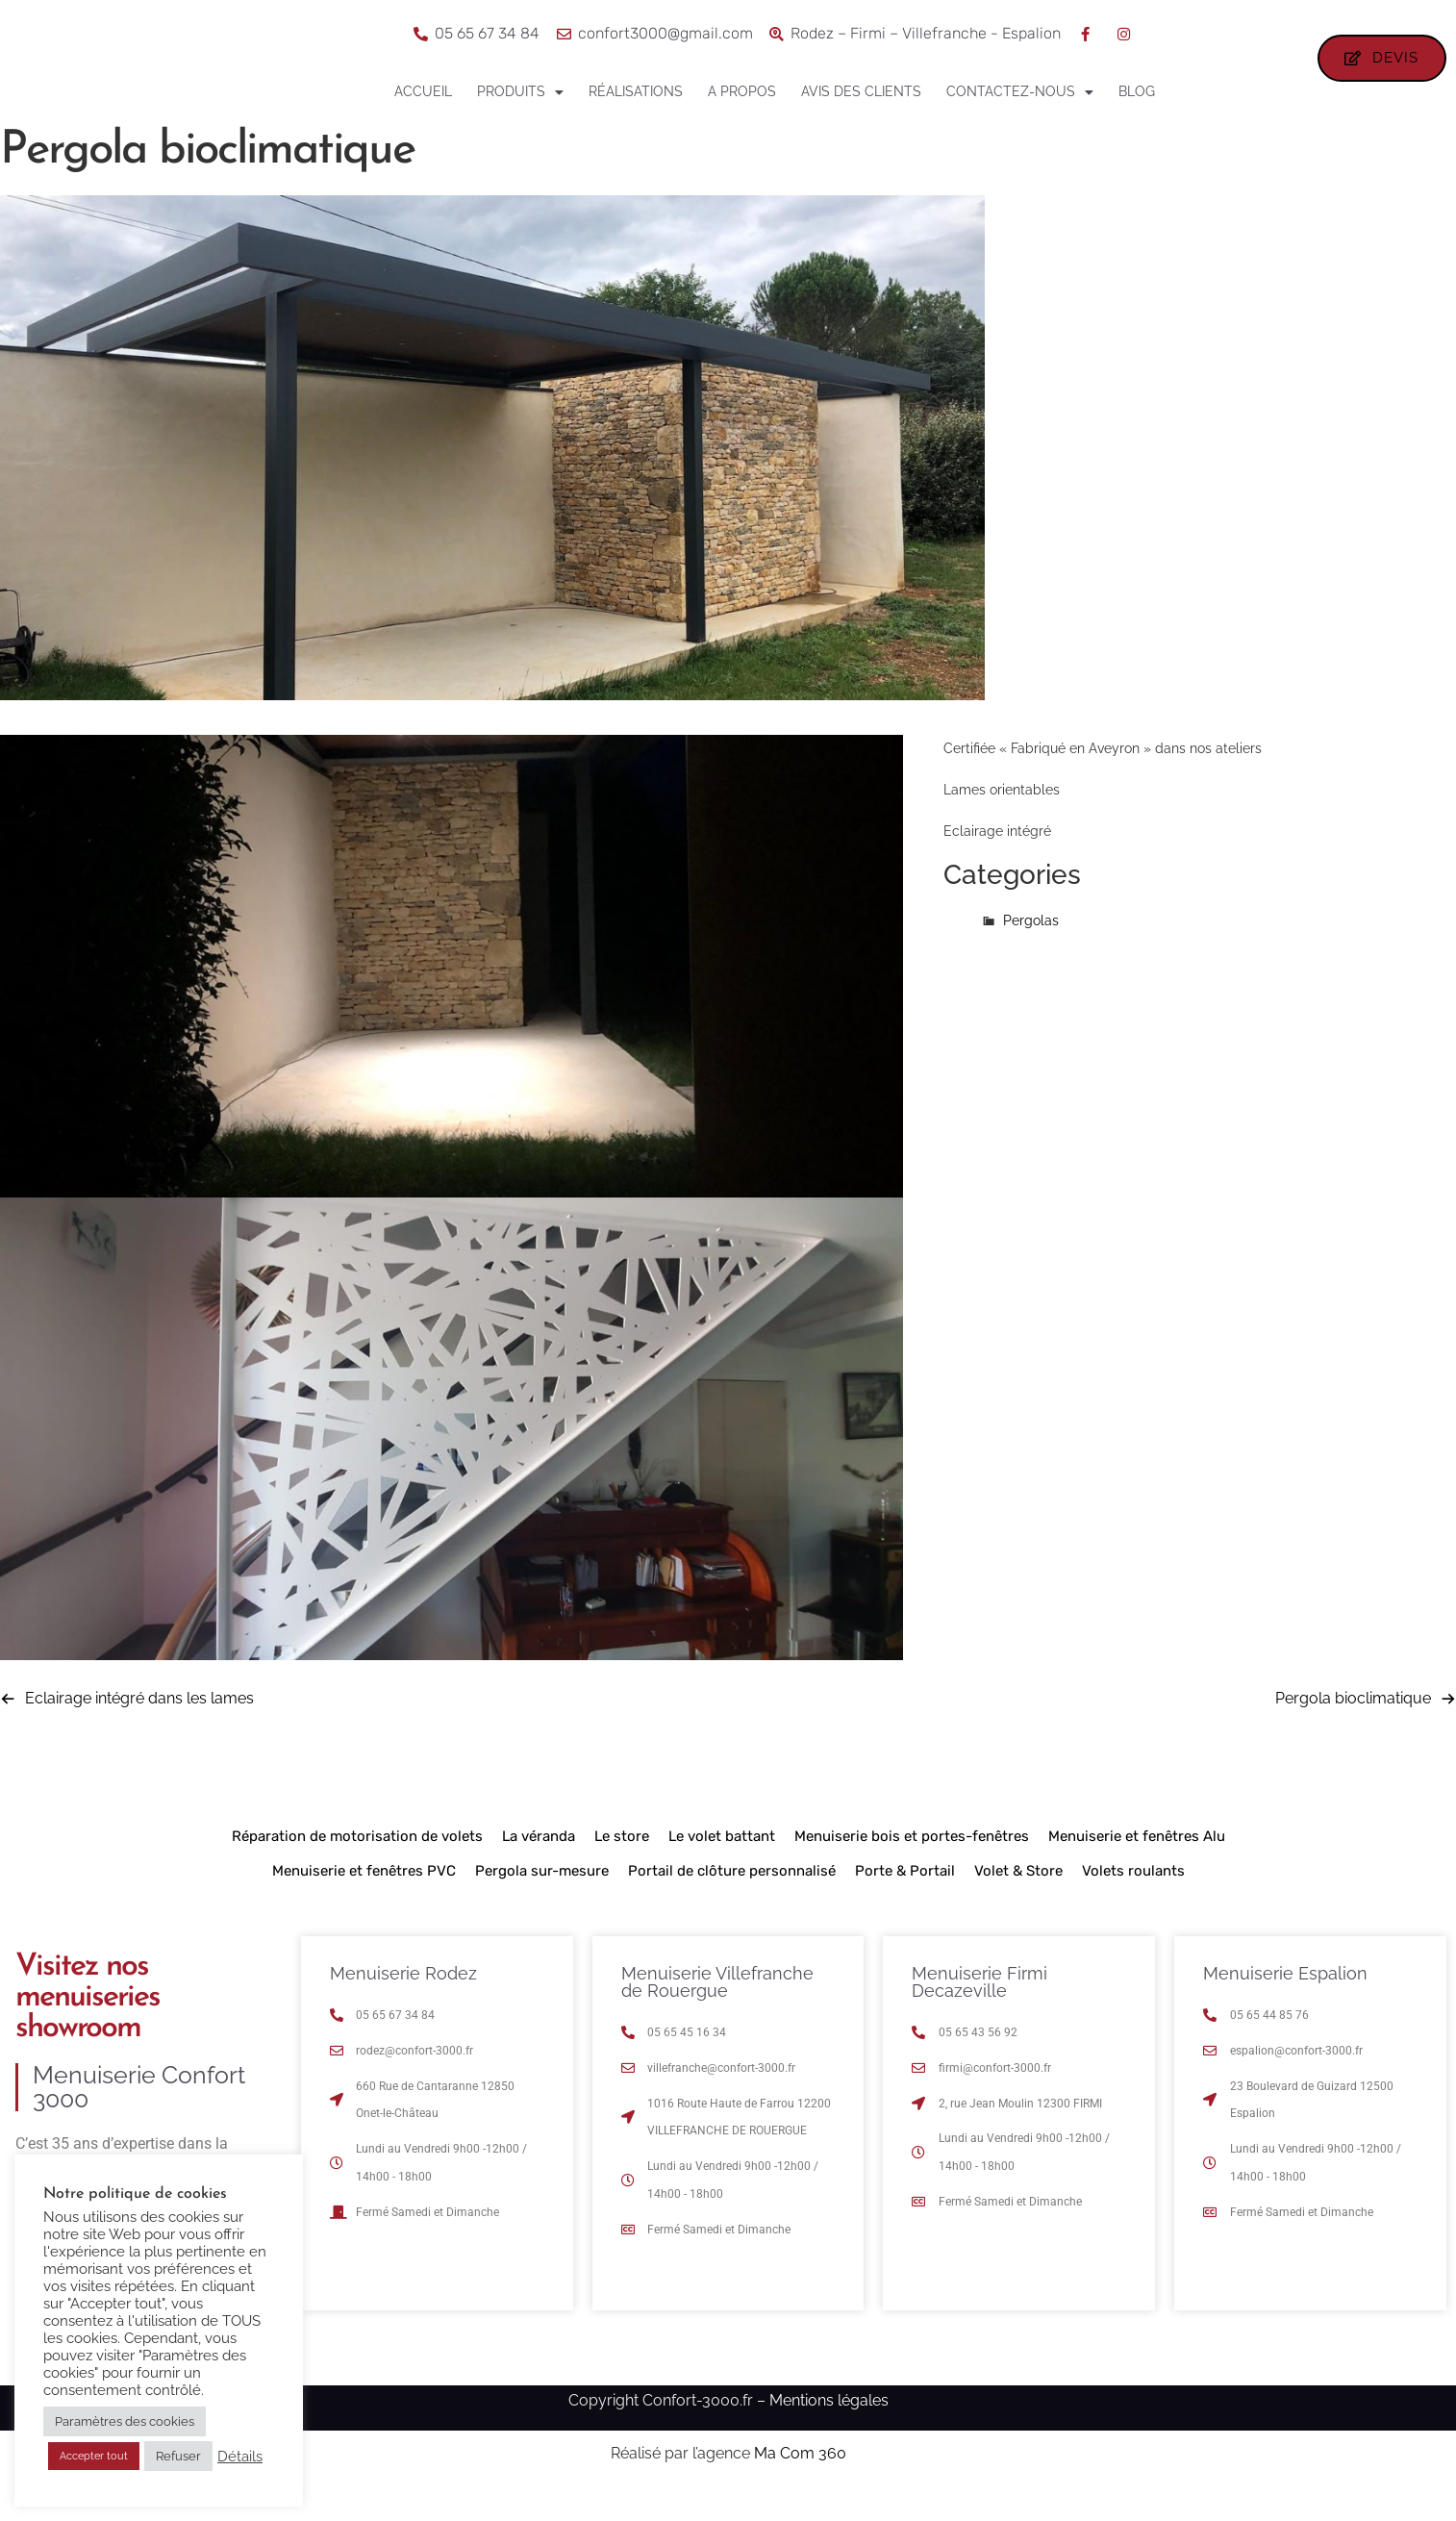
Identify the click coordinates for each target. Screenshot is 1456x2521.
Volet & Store (1018, 1900)
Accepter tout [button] (94, 2456)
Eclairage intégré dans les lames (139, 1728)
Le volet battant (721, 1866)
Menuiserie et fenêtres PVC (364, 1900)
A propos (742, 91)
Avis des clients (861, 91)
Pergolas (1031, 950)
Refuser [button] (178, 2456)
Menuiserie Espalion (1285, 2003)
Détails (240, 2456)
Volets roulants (1133, 1900)
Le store (621, 1866)
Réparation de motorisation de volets (357, 1866)
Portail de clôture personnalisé (732, 1900)
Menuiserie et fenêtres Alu (1136, 1866)
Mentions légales (829, 2430)
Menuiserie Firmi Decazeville (979, 2011)
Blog (1136, 91)
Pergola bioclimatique (1353, 1728)
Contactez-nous (1019, 92)
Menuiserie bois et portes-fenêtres (911, 1866)
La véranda (538, 1866)
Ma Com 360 (800, 2483)
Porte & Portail (905, 1900)
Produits (520, 92)
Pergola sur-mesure (542, 1900)
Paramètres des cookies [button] (124, 2421)
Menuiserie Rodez (403, 2003)
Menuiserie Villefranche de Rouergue (717, 2011)
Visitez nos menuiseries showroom (87, 2027)
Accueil (423, 91)
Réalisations (636, 91)
